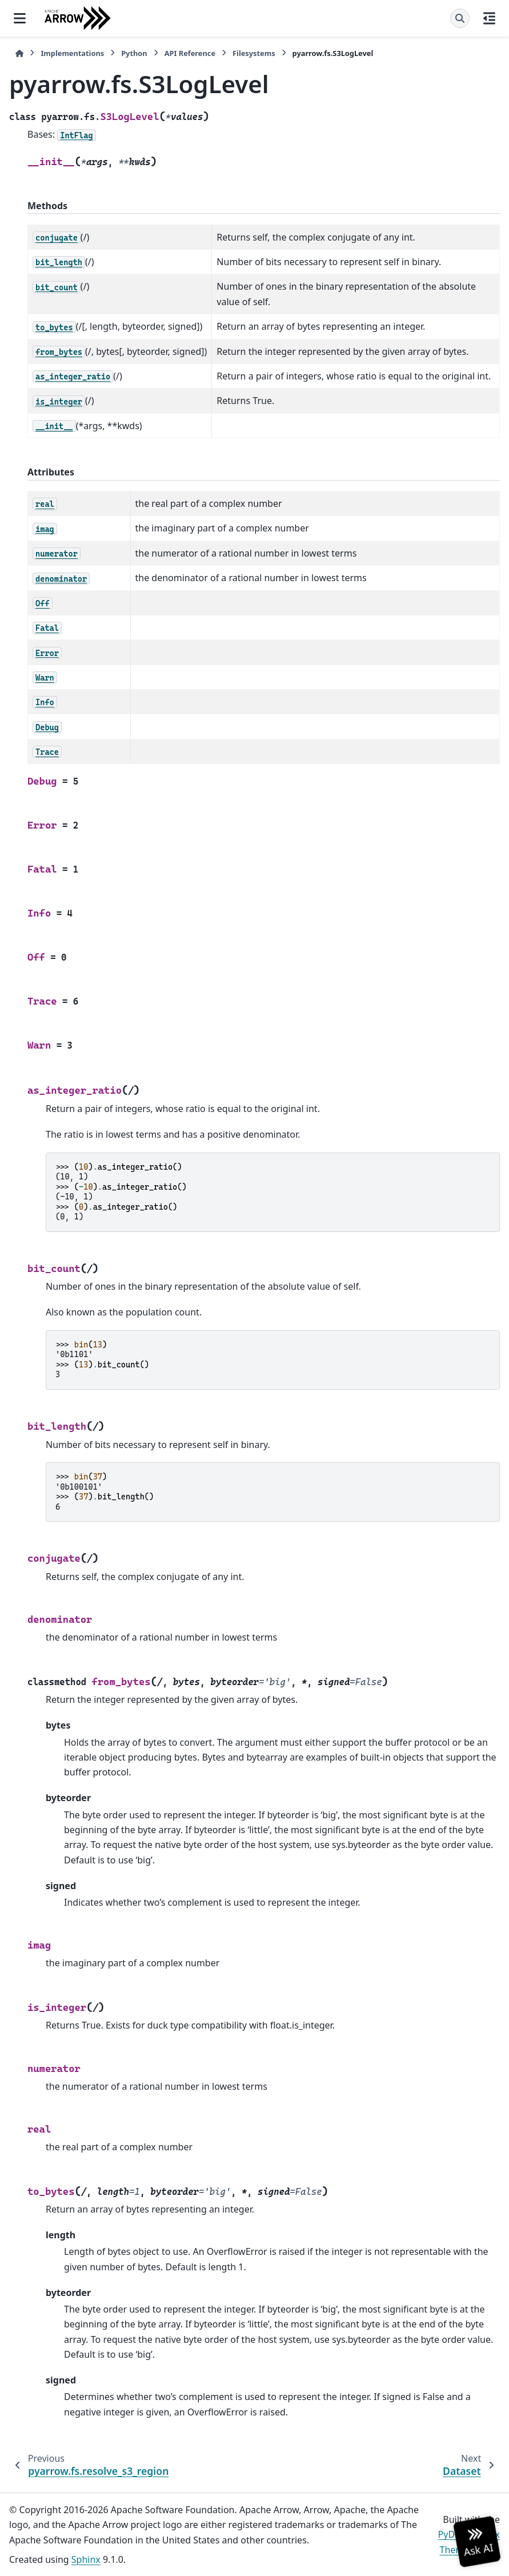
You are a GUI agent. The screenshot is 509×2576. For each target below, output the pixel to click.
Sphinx (86, 2559)
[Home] (19, 53)
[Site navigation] (19, 18)
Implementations (72, 53)
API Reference (190, 53)
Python (134, 53)
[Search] (460, 18)
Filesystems (254, 53)
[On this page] (489, 18)
